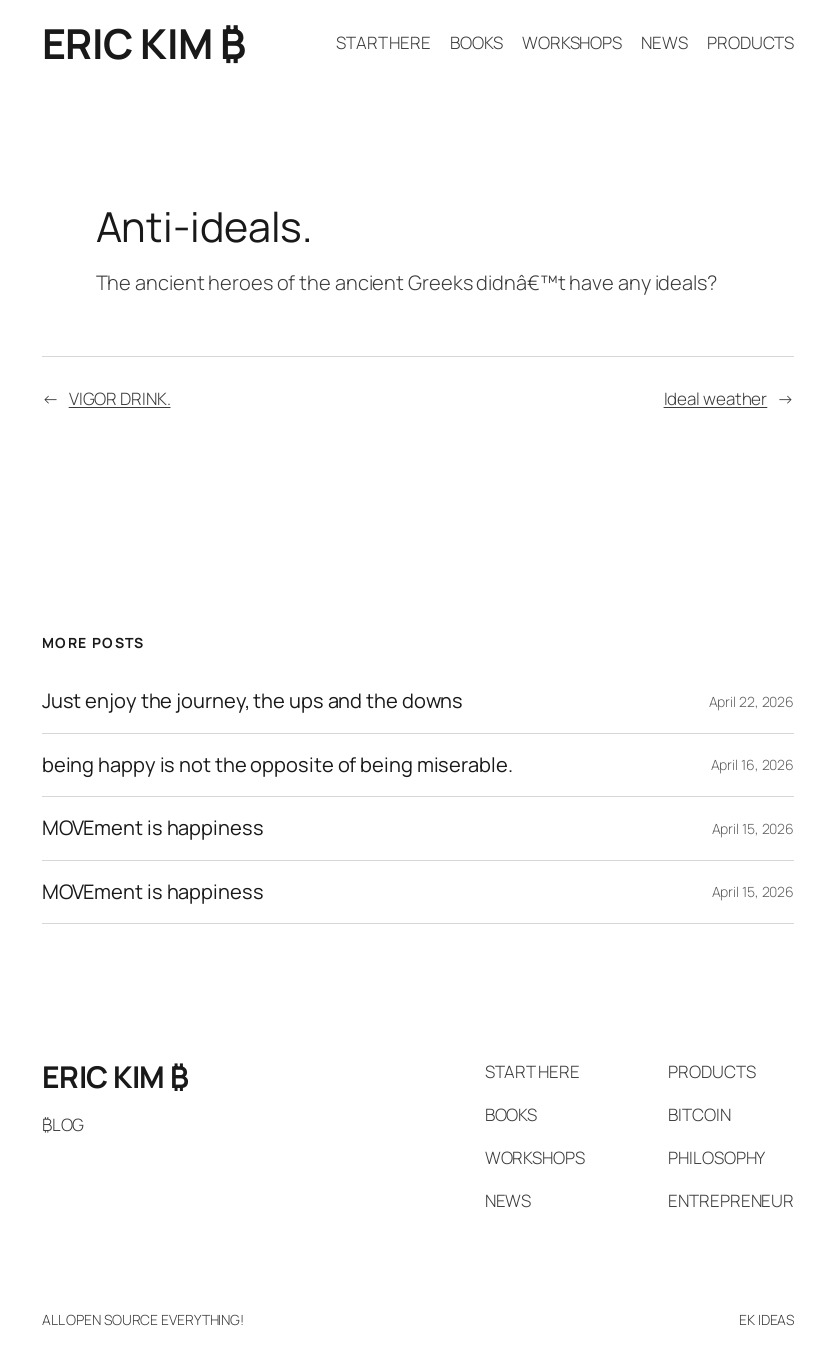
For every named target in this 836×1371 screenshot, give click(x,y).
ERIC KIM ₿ (144, 43)
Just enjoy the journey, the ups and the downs (253, 701)
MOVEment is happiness (153, 828)
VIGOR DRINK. (120, 398)
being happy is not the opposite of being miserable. (277, 765)
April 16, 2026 (753, 764)
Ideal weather (716, 398)
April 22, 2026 (752, 701)
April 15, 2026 (753, 828)
